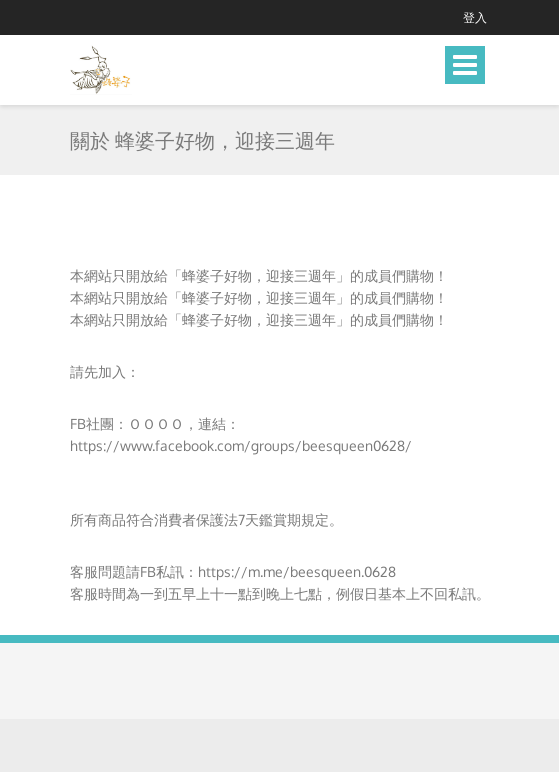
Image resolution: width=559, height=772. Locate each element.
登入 (475, 17)
